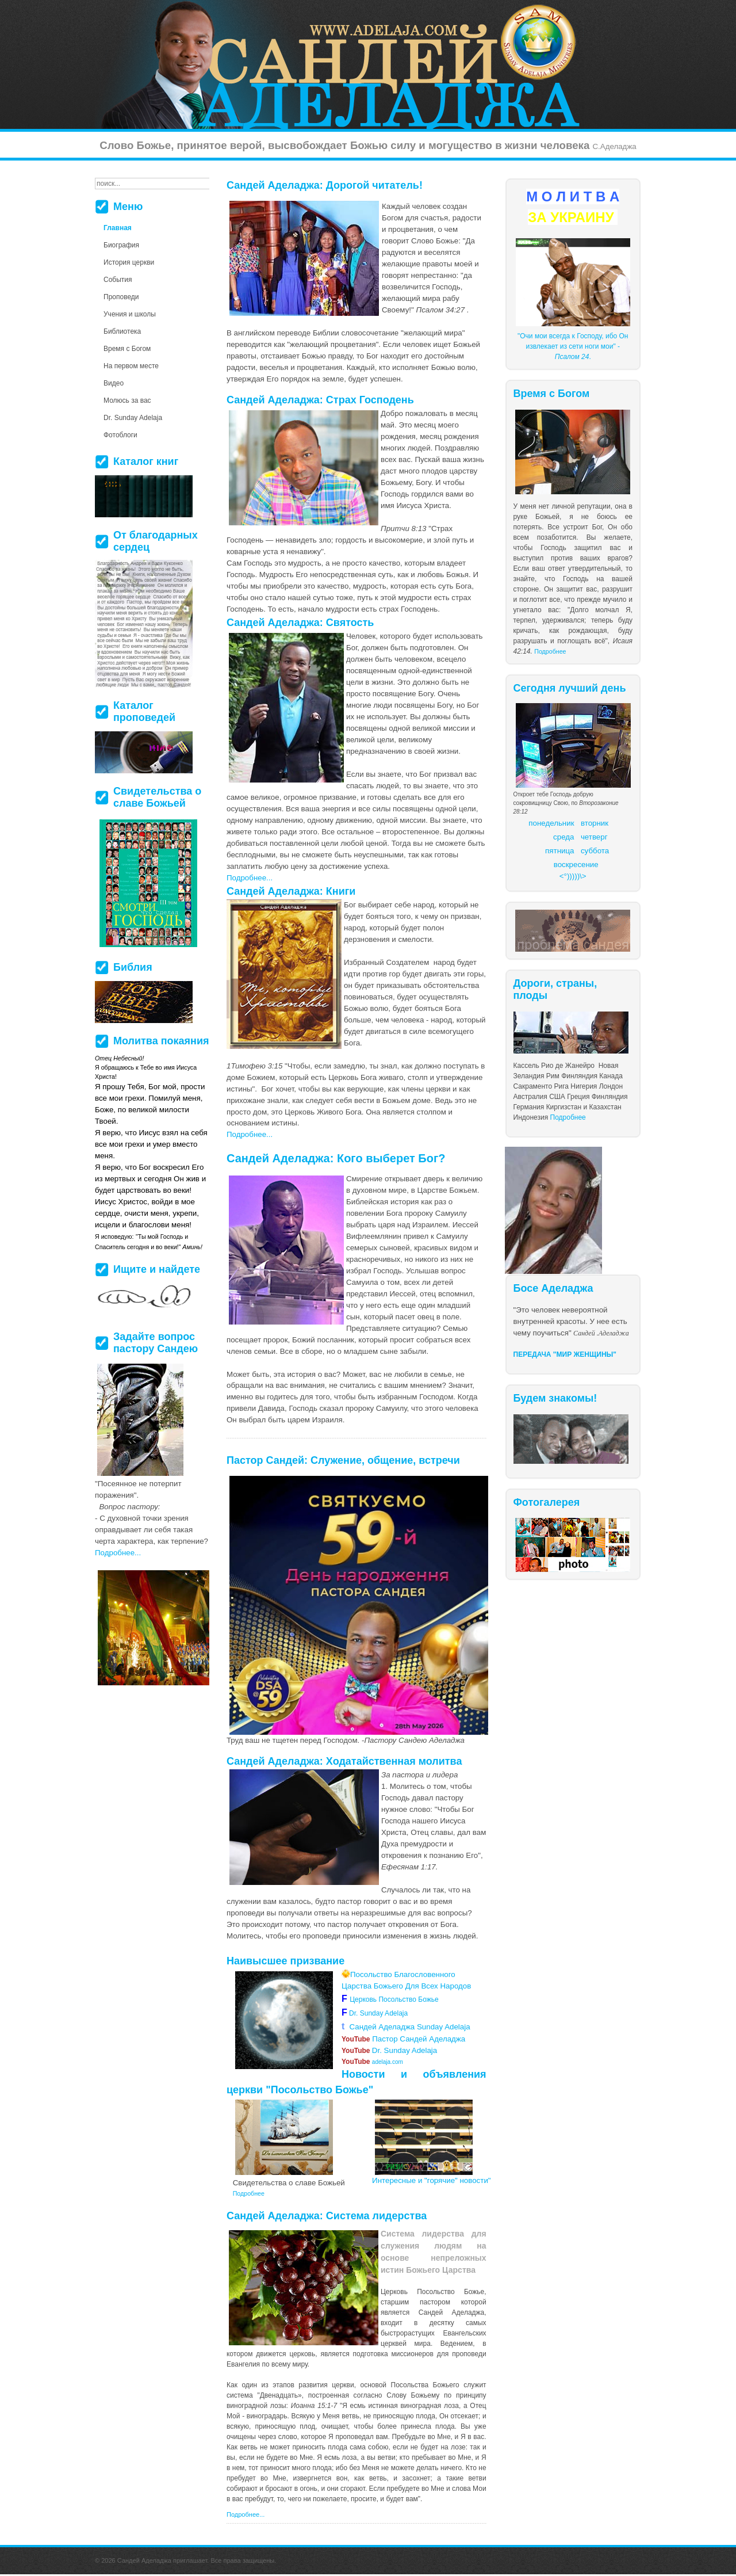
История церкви (128, 262)
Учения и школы (129, 314)
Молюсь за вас (127, 400)
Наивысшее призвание (285, 1961)
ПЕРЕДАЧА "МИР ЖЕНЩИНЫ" (565, 1354)
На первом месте (131, 366)
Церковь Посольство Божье (396, 1999)
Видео (113, 383)
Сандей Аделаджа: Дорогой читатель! (325, 185)
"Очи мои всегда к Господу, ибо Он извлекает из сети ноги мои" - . (573, 346)
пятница (559, 850)
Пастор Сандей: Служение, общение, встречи (343, 1460)
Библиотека (122, 331)
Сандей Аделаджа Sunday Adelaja (406, 2026)
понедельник (551, 823)
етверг (596, 837)
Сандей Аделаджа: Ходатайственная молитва (344, 1761)
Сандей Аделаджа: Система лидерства (327, 2216)
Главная (117, 228)
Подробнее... (250, 877)
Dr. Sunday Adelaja (377, 2013)
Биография (121, 245)
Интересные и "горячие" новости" (431, 2180)
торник (596, 823)
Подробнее (550, 651)
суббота (595, 850)
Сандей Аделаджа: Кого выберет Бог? (336, 1158)
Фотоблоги (120, 435)
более (387, 2426)
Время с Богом (127, 349)
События (117, 280)
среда (563, 837)
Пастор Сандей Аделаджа (403, 2039)
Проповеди (121, 297)
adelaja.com (372, 2062)
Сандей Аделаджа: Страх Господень (320, 400)
